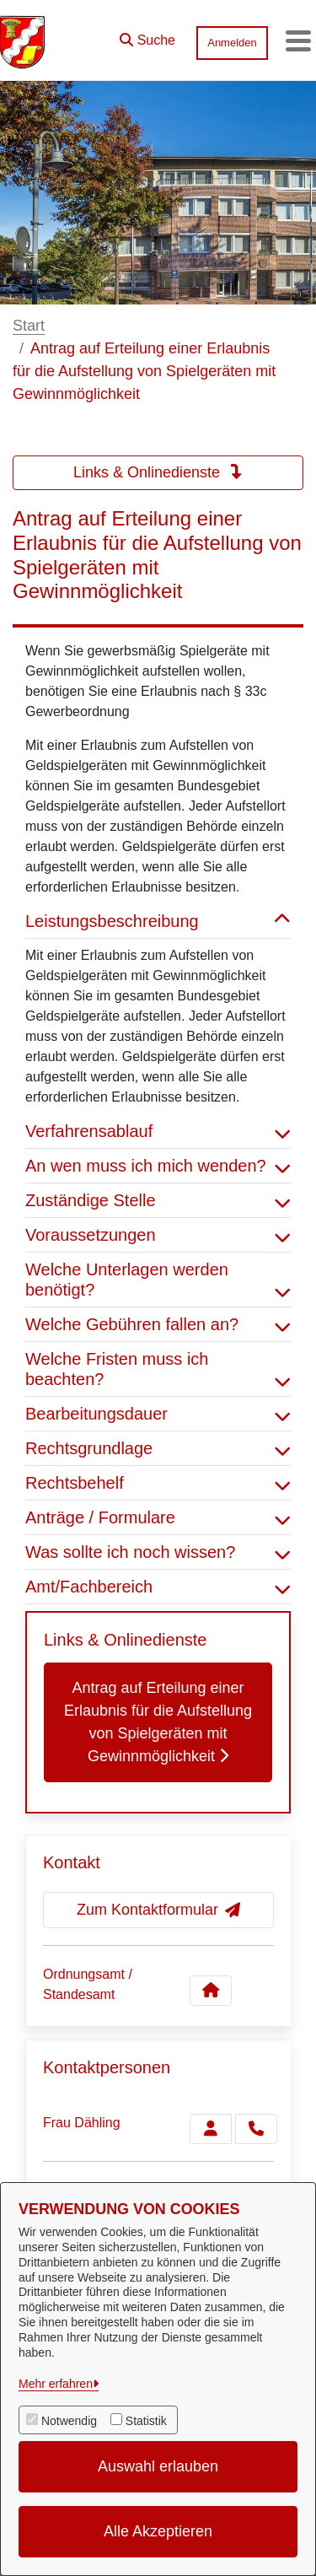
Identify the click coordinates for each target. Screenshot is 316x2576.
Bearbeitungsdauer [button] (158, 1414)
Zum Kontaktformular (158, 1909)
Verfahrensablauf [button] (158, 1131)
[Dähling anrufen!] (256, 2129)
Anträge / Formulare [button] (158, 1517)
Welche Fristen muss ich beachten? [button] (158, 1369)
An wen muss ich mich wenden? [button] (158, 1166)
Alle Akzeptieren (158, 2531)
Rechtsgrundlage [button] (158, 1448)
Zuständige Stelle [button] (158, 1200)
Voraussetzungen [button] (158, 1235)
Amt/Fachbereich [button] (158, 1586)
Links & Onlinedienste (158, 472)
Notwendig (69, 2421)
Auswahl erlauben (158, 2466)
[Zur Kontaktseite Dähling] (211, 2129)
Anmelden (232, 42)
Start (29, 325)
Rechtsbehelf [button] (158, 1483)
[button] (147, 36)
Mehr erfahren (56, 2383)
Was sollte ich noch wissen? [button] (158, 1552)
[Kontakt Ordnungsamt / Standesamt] (211, 1990)
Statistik (146, 2421)
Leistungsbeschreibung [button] (158, 921)
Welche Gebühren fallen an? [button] (158, 1324)
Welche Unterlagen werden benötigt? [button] (158, 1279)
